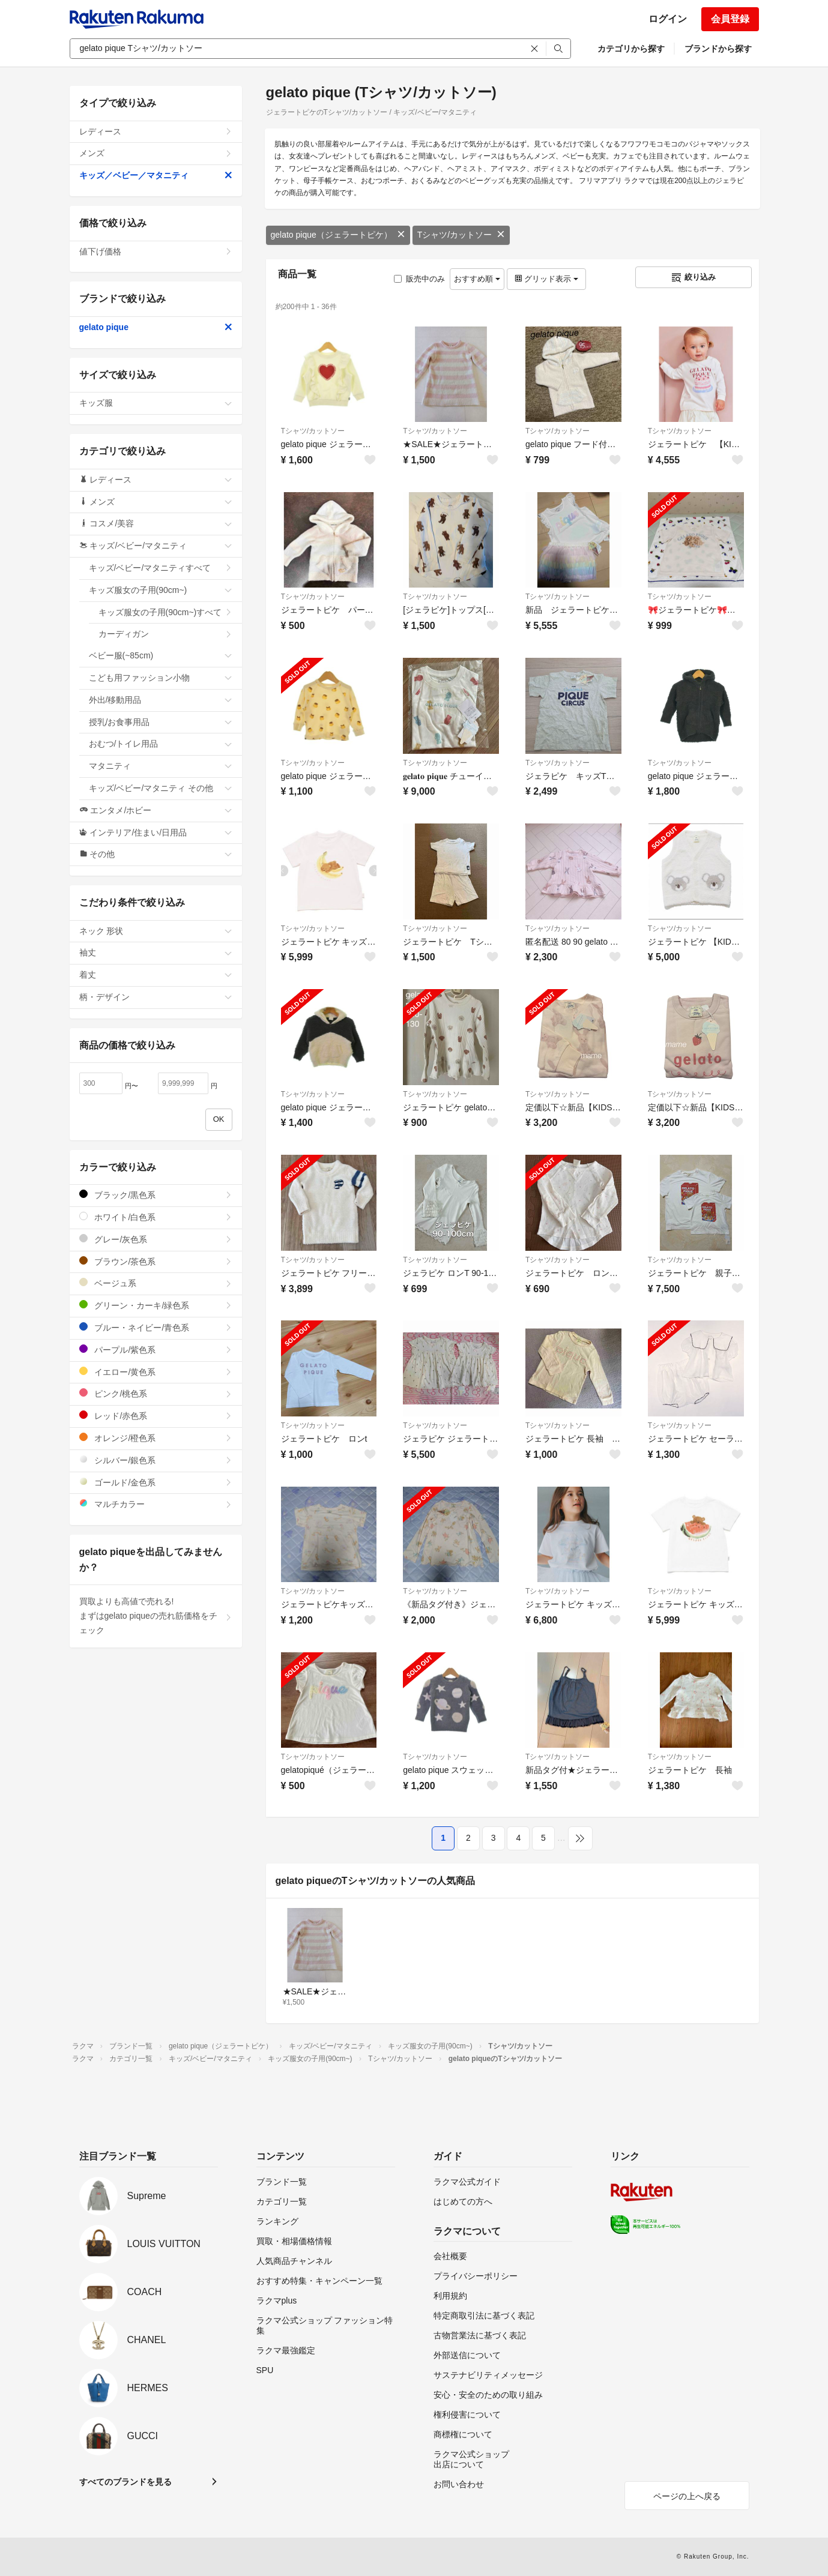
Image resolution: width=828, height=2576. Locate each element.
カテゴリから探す (631, 48)
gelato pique (155, 327)
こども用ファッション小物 (160, 677)
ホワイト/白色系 (155, 1217)
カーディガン (165, 634)
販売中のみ (419, 278)
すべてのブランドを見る (125, 2482)
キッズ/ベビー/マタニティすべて (160, 568)
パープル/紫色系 (155, 1349)
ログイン (667, 19)
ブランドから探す (718, 48)
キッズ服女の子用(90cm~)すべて (165, 612)
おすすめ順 (477, 278)
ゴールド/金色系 (155, 1482)
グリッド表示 (546, 278)
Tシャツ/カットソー (461, 234)
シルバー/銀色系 (155, 1460)
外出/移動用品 (160, 700)
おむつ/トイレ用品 (160, 743)
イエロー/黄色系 (155, 1372)
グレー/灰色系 (155, 1239)
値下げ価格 (155, 251)
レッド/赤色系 (155, 1415)
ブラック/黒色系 (155, 1195)
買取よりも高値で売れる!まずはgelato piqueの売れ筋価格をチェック (155, 1615)
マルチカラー (155, 1504)
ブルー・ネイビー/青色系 (155, 1327)
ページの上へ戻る (687, 2496)
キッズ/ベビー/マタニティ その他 (160, 788)
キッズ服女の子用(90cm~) (160, 590)
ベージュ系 (155, 1283)
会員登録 (730, 19)
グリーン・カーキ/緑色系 (155, 1305)
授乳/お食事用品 (160, 722)
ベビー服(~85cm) (160, 655)
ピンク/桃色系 (155, 1393)
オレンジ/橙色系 (155, 1438)
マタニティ (160, 766)
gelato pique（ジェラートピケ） (338, 234)
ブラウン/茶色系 (155, 1261)
